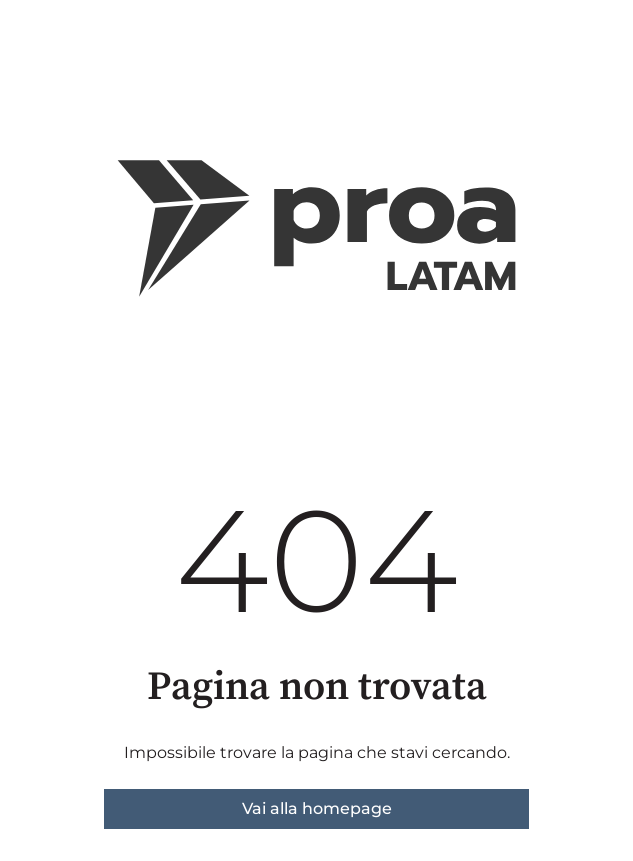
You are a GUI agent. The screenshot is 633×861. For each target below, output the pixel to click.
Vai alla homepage (317, 808)
